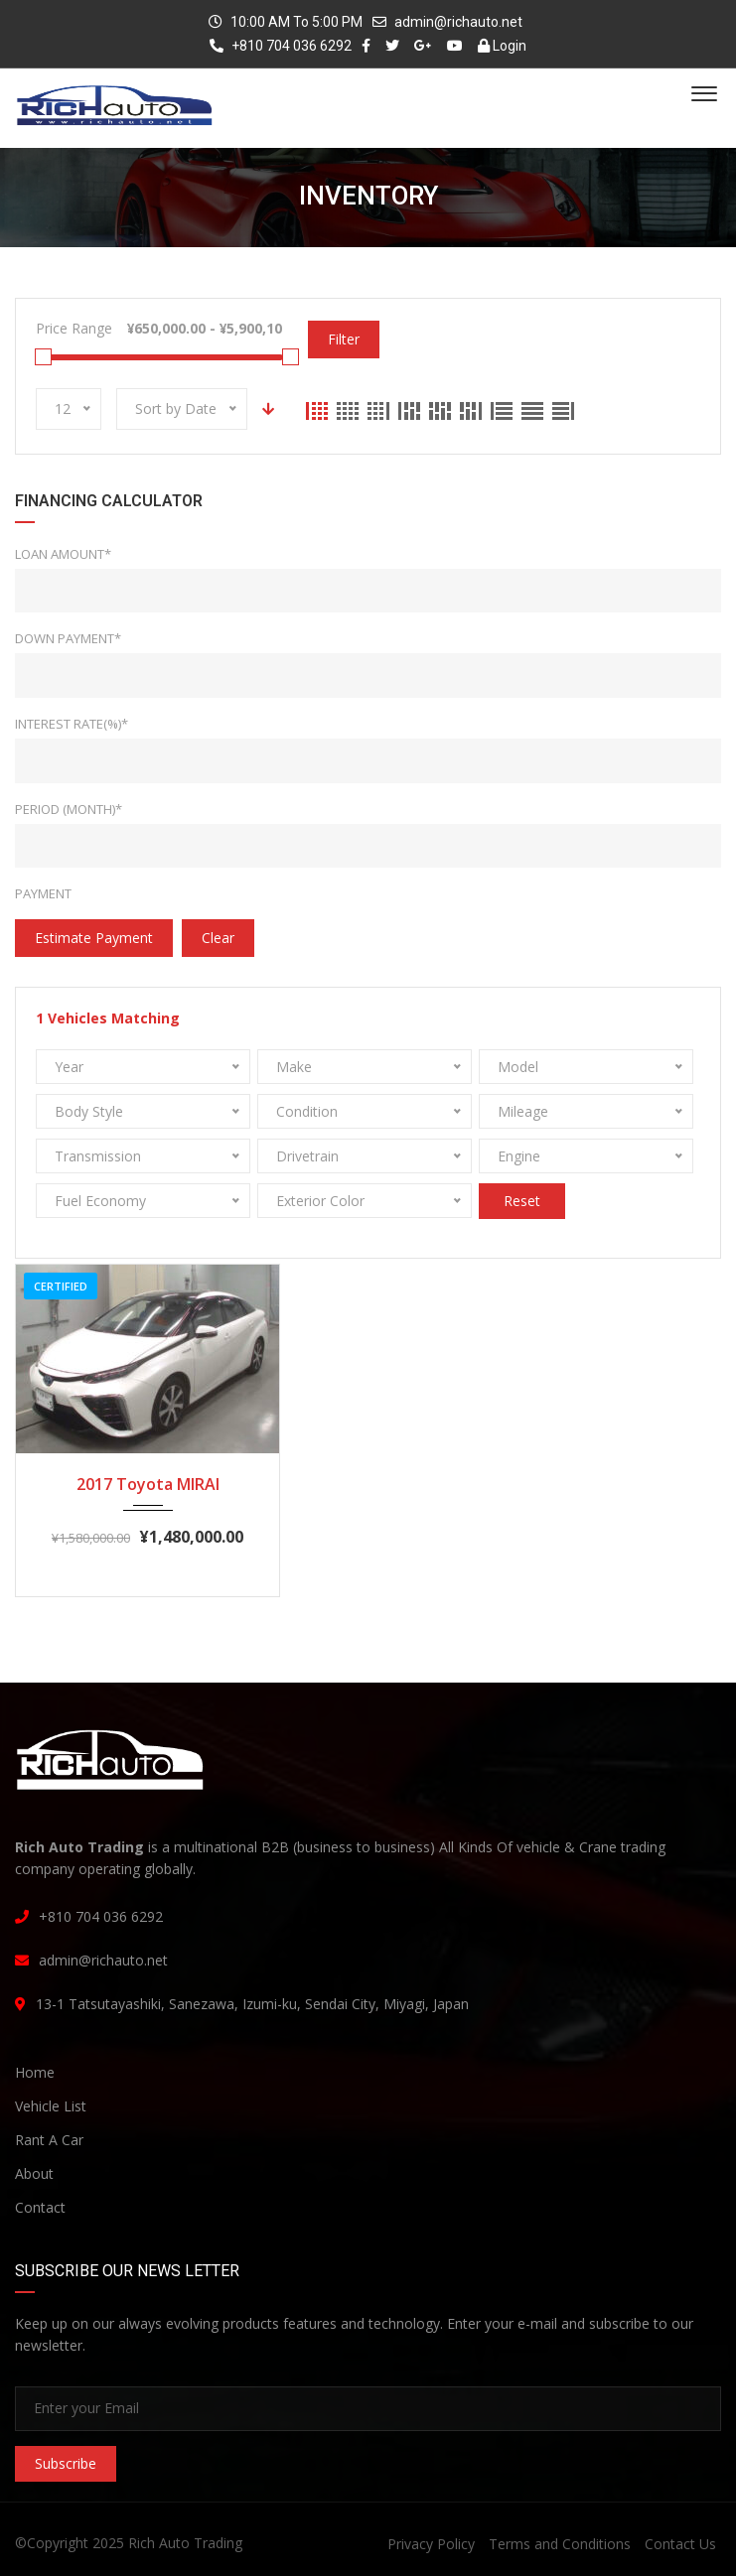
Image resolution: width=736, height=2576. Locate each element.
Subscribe (65, 2463)
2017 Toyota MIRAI (148, 1484)
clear (218, 937)
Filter (344, 339)
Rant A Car (49, 2139)
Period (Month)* (68, 809)
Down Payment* (68, 638)
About (34, 2173)
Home (35, 2072)
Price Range (74, 328)
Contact (40, 2207)
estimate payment (94, 937)
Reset (522, 1200)
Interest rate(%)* (71, 724)
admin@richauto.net (458, 22)
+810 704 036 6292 (281, 46)
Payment (43, 893)
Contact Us (680, 2543)
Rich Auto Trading (185, 2542)
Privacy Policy (431, 2543)
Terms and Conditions (560, 2543)
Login (502, 46)
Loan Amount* (63, 554)
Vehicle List (50, 2106)
